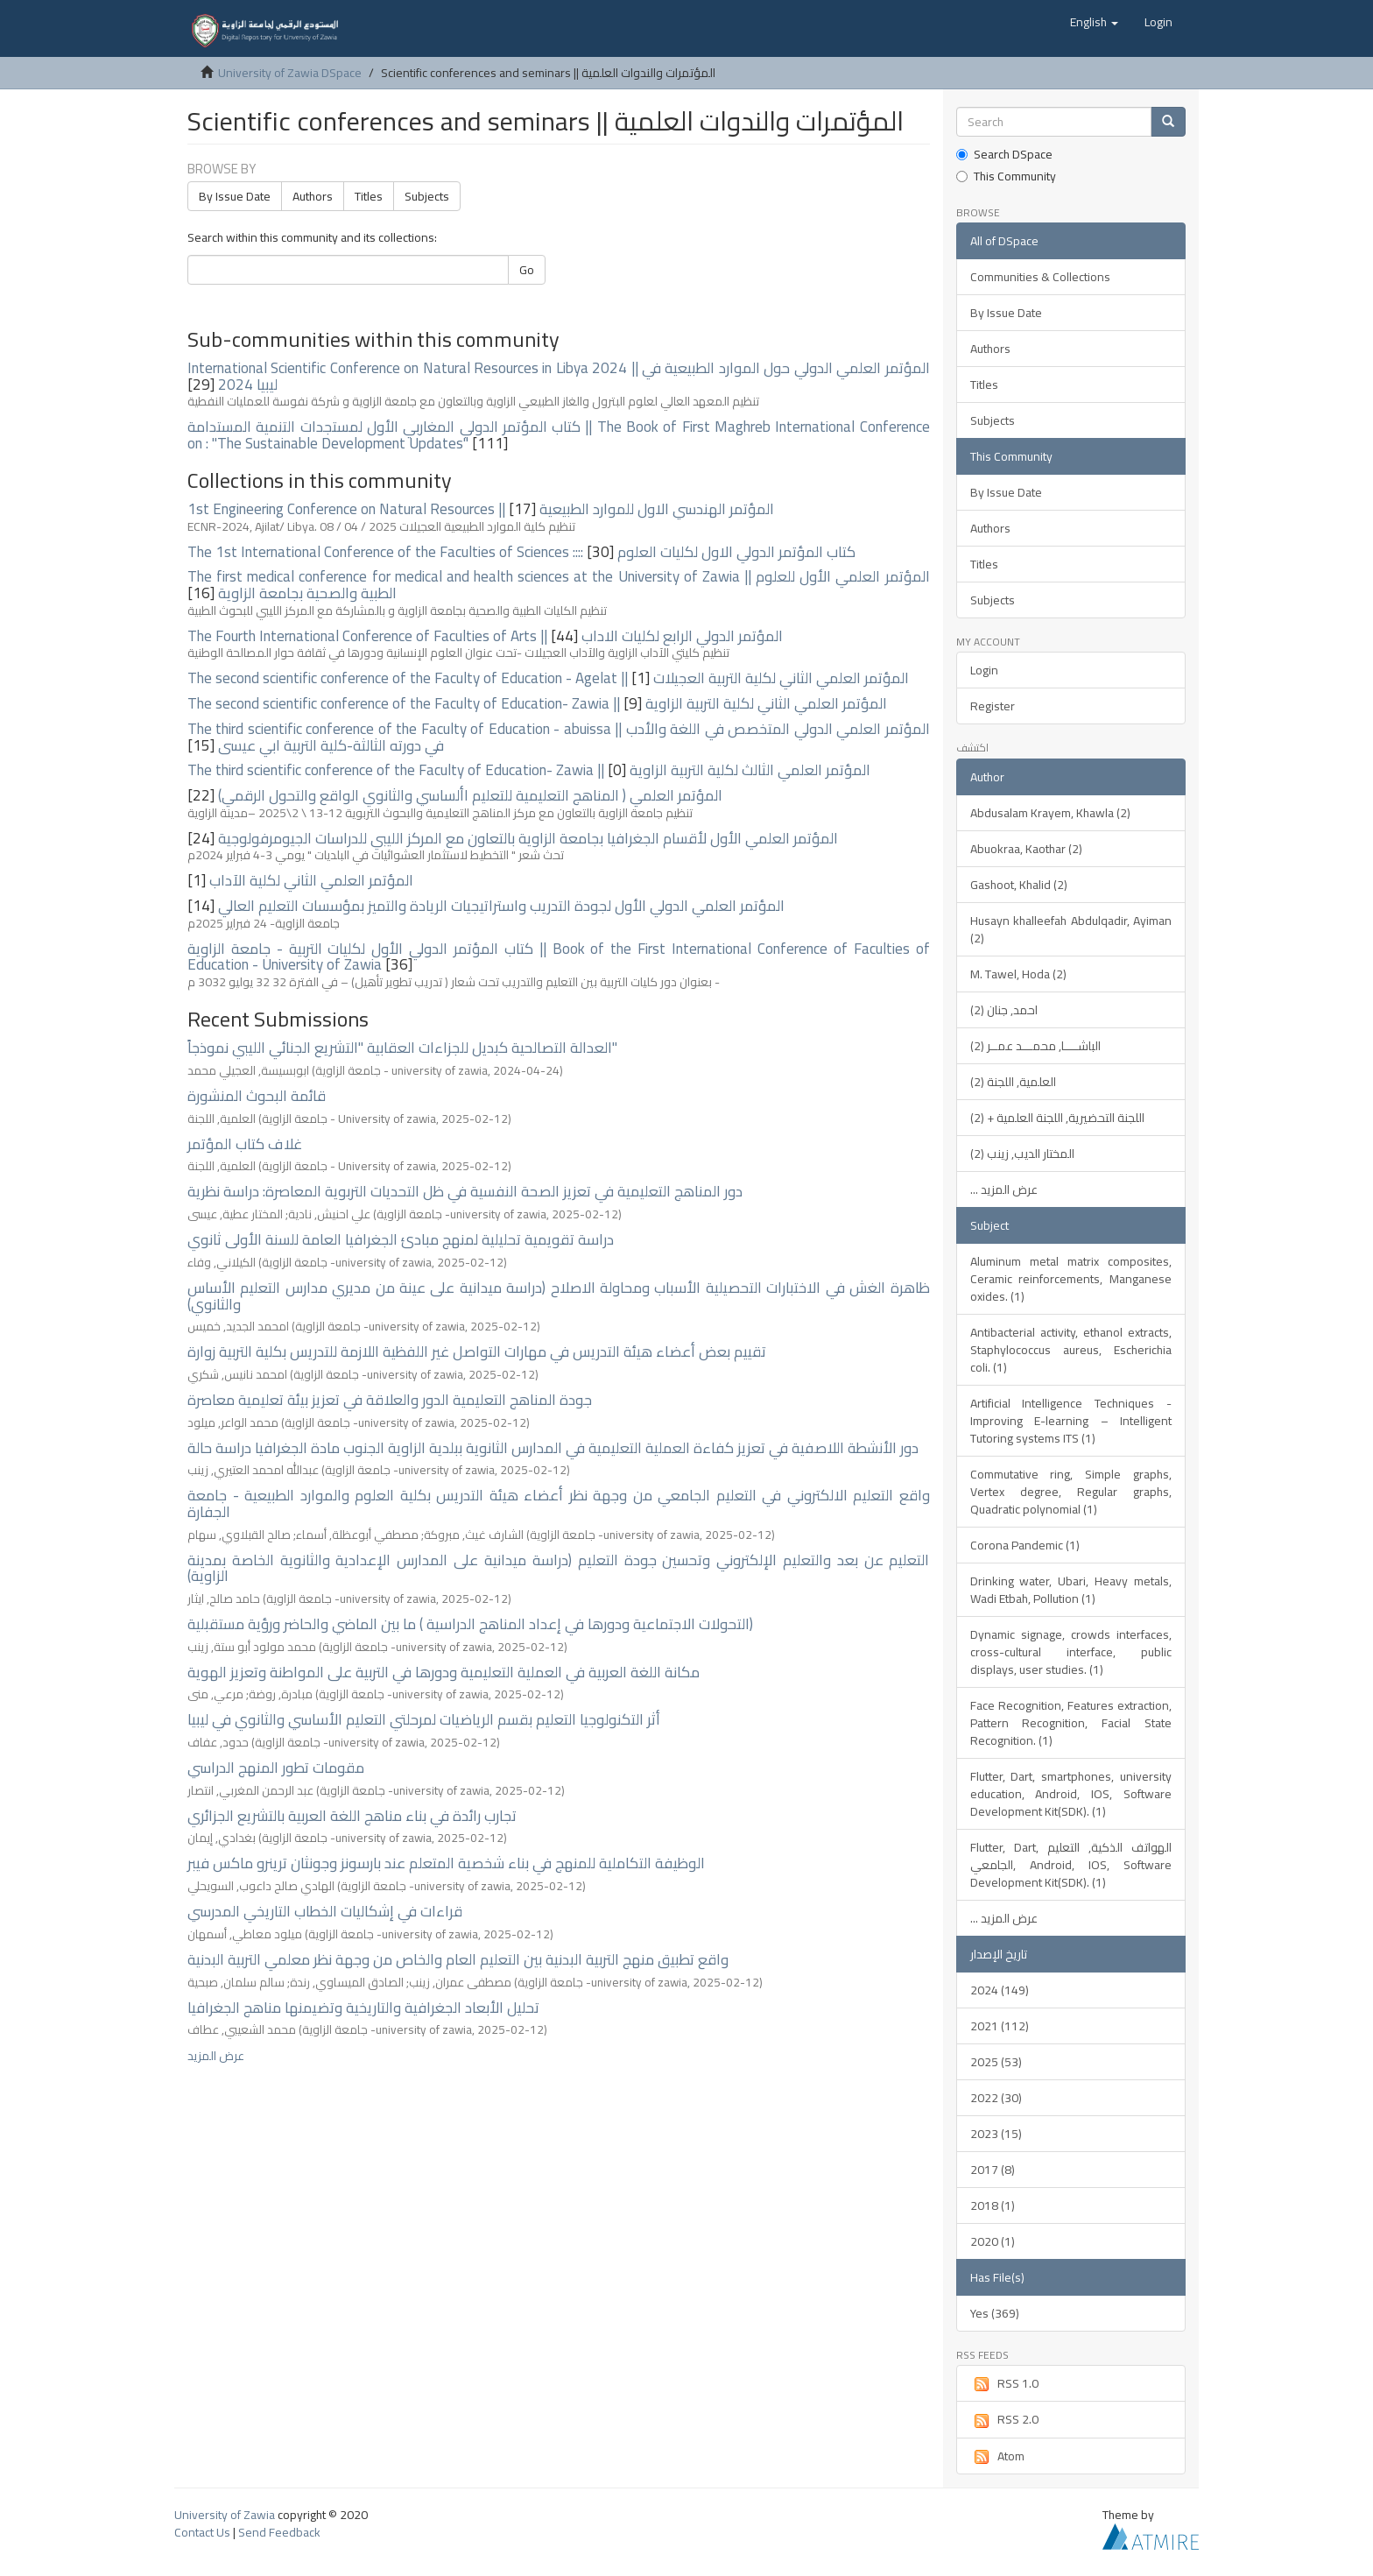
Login (984, 670)
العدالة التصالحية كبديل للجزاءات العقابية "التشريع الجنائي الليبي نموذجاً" (402, 1048)
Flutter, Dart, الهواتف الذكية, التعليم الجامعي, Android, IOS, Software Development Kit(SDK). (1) (1071, 1865)
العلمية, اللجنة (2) (1013, 1081)
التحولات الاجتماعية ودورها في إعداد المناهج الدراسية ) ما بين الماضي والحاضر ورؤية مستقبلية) (470, 1624)
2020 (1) (992, 2241)
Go (526, 269)
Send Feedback (279, 2532)
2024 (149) (999, 1990)
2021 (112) (999, 2026)
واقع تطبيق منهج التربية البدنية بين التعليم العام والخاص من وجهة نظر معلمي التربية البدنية (458, 1959)
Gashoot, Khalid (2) (1018, 884)
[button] (1094, 22)
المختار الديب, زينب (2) (1022, 1153)
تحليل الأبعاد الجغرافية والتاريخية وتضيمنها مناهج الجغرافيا (363, 2008)
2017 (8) (992, 2169)
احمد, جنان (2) (1004, 1010)
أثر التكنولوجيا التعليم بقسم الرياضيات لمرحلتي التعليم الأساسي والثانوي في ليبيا (423, 1719)
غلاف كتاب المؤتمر (244, 1144)
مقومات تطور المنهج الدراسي (275, 1768)
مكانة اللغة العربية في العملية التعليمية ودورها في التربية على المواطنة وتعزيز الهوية (443, 1672)
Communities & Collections (1040, 276)
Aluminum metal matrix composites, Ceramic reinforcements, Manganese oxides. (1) (1071, 1279)
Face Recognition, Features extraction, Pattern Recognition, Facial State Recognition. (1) (1071, 1723)
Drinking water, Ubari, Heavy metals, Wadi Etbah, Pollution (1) (1071, 1590)
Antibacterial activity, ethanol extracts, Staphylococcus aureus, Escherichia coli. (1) (1071, 1350)
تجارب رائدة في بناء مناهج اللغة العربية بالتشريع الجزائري (352, 1816)
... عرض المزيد (1004, 1189)
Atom (997, 2456)
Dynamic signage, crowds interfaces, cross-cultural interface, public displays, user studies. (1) (1071, 1652)
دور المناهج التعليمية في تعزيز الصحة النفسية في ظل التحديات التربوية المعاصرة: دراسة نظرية (465, 1191)
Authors (312, 196)
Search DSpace (1004, 154)
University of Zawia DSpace (290, 72)
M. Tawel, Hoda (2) (1018, 974)
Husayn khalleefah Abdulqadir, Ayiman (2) (1071, 929)
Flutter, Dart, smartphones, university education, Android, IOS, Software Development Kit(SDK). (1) (1071, 1794)
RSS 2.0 (1004, 2419)
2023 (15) (996, 2133)
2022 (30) (996, 2097)
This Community (1006, 176)
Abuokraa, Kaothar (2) (1026, 848)
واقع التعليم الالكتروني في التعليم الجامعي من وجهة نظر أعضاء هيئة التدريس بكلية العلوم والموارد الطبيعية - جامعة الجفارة (558, 1503)
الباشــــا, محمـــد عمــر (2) (1035, 1045)
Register (992, 706)
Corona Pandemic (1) (1025, 1545)
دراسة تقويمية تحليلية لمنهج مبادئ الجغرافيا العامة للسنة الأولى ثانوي (400, 1239)
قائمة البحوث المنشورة (256, 1096)
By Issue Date (235, 196)
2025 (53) (996, 2061)
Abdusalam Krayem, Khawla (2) (1050, 812)
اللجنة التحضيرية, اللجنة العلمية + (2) (1057, 1117)
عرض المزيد (215, 2055)
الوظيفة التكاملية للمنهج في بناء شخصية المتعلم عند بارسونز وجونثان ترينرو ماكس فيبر (446, 1863)
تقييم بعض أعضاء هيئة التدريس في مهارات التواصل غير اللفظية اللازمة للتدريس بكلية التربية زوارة (476, 1351)
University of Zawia (224, 2514)
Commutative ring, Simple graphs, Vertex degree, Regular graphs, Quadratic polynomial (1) (1071, 1492)
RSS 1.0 (1004, 2383)
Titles (369, 196)
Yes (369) (994, 2313)
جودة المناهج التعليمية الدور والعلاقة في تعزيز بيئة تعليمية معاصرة (389, 1400)
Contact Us (202, 2532)
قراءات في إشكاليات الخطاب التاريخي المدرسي (324, 1911)
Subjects (427, 196)
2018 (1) (992, 2205)
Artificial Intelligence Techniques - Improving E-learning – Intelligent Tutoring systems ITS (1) (1071, 1421)
